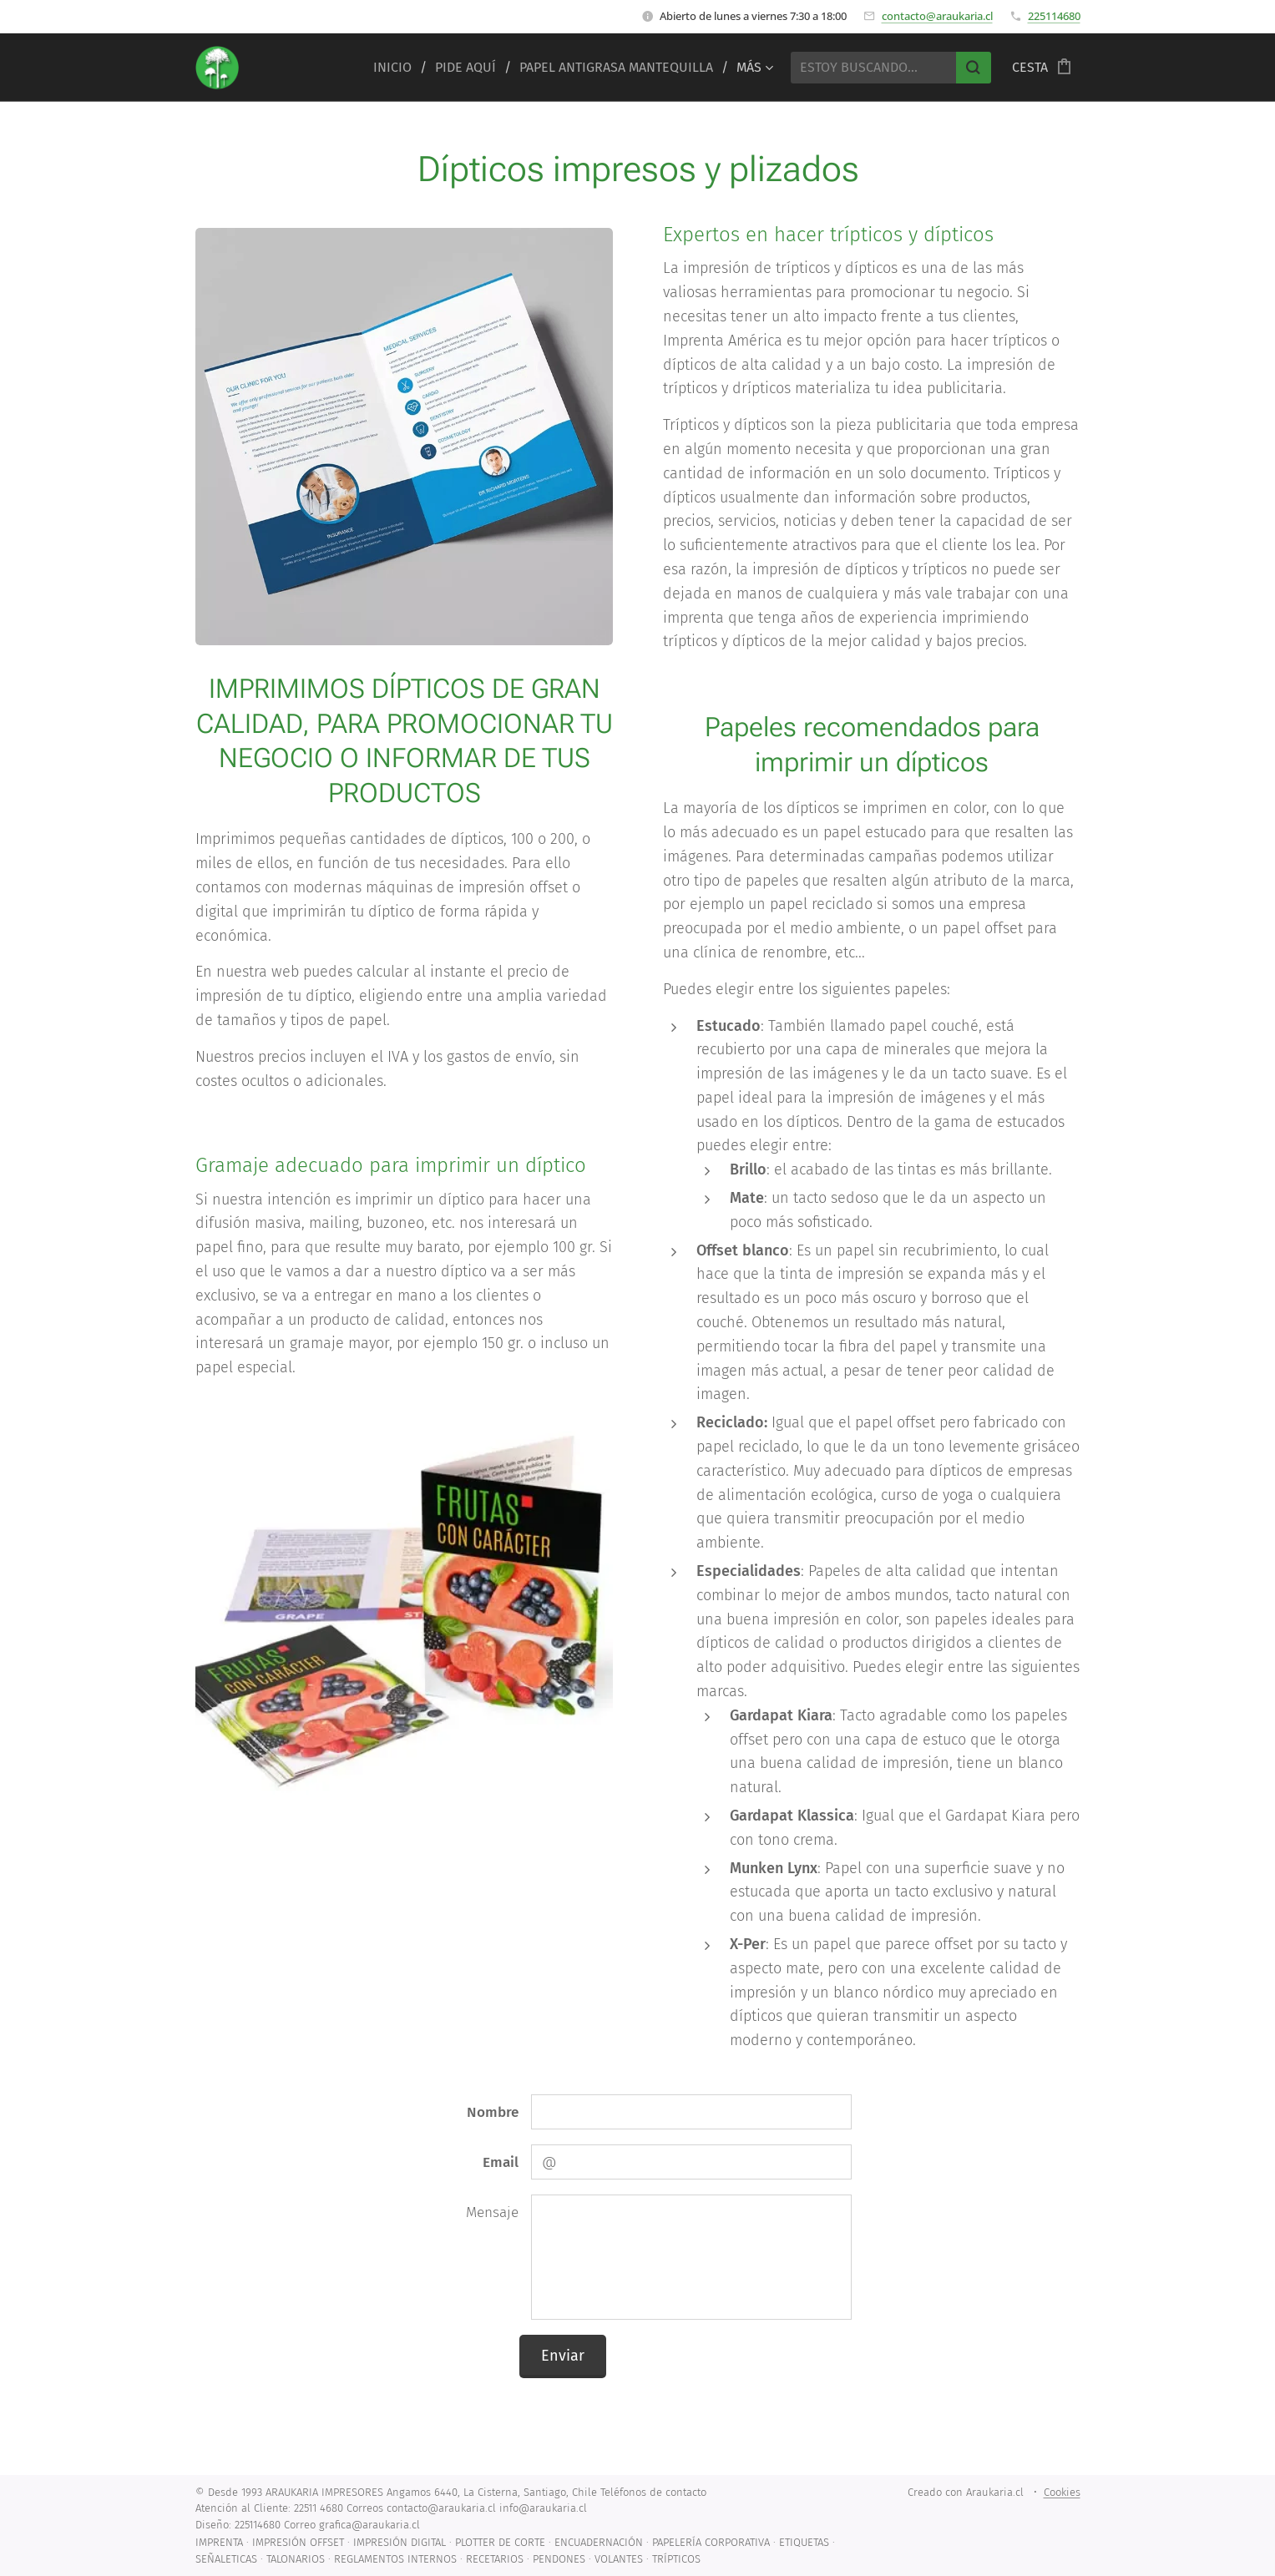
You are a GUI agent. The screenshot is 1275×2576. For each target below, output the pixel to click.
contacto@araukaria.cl (937, 15)
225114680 (1054, 15)
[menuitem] (398, 67)
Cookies (1062, 2492)
